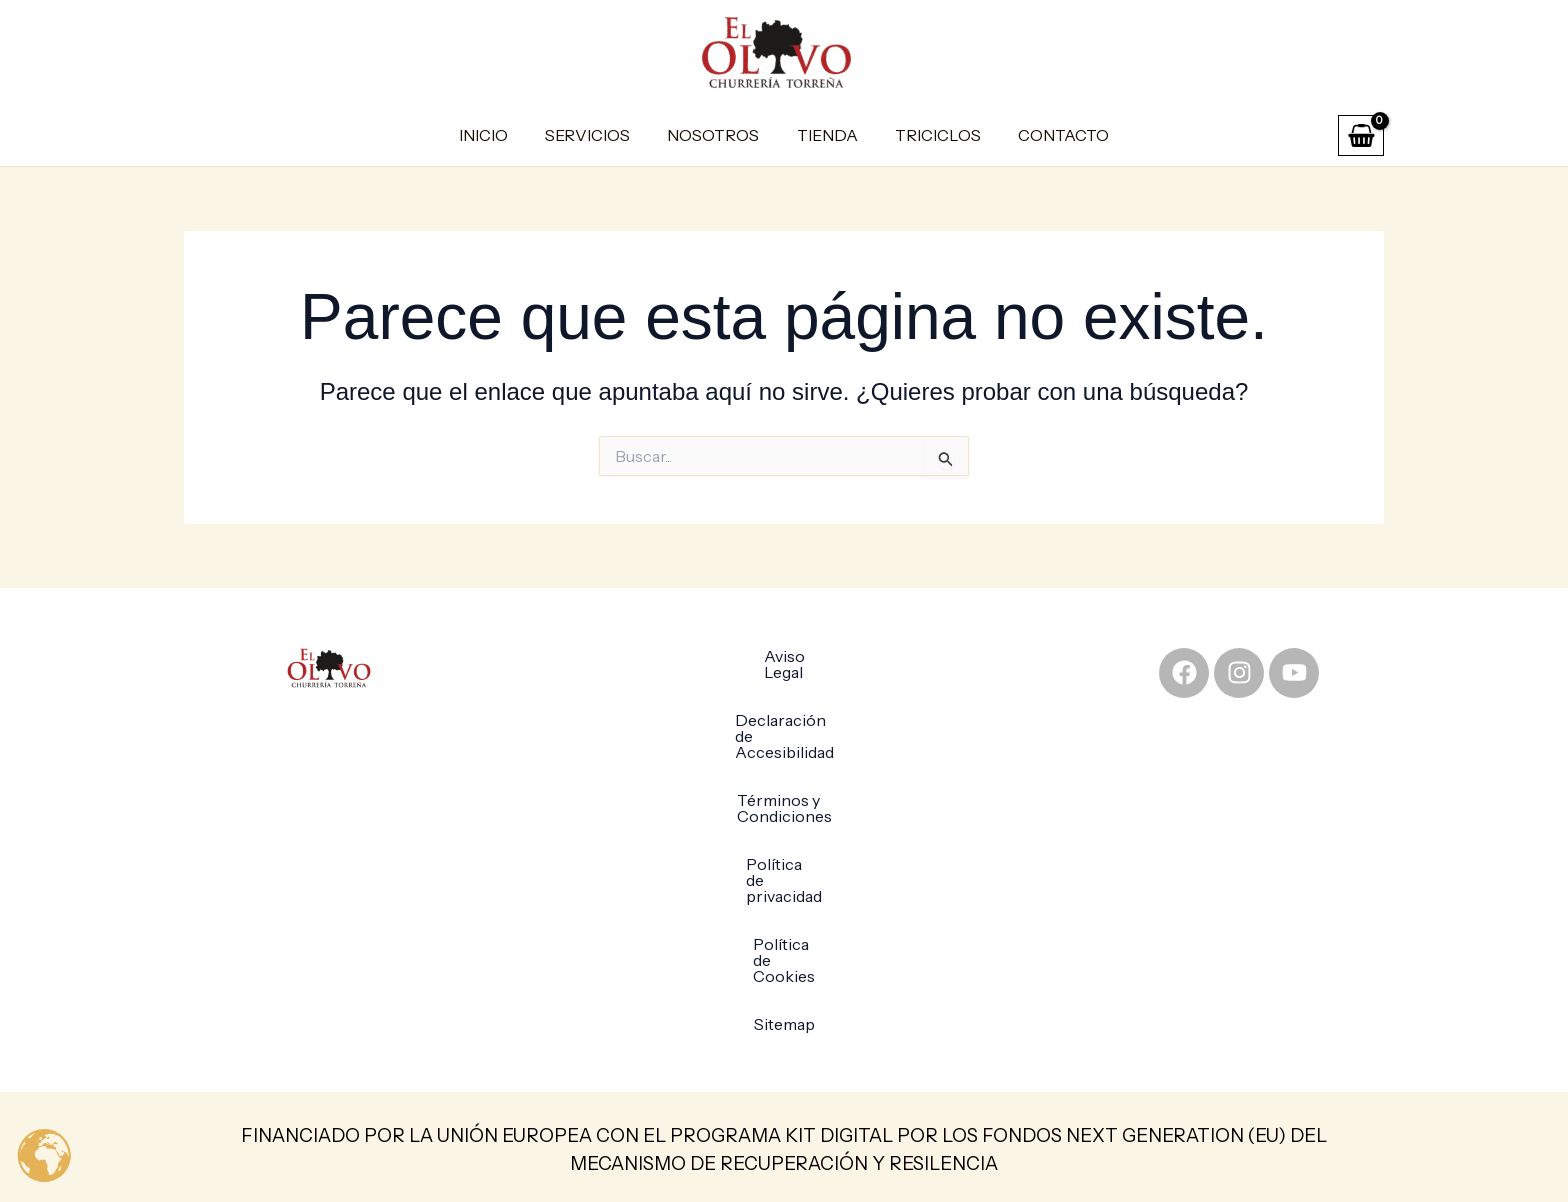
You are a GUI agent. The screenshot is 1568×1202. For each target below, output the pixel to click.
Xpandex (1092, 1161)
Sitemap (784, 896)
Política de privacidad (784, 800)
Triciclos (930, 135)
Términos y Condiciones (784, 752)
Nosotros (716, 135)
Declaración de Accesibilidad (784, 704)
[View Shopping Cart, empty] (1361, 136)
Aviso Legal (784, 656)
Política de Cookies (784, 848)
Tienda (824, 135)
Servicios (595, 135)
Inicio (496, 135)
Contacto (1050, 135)
